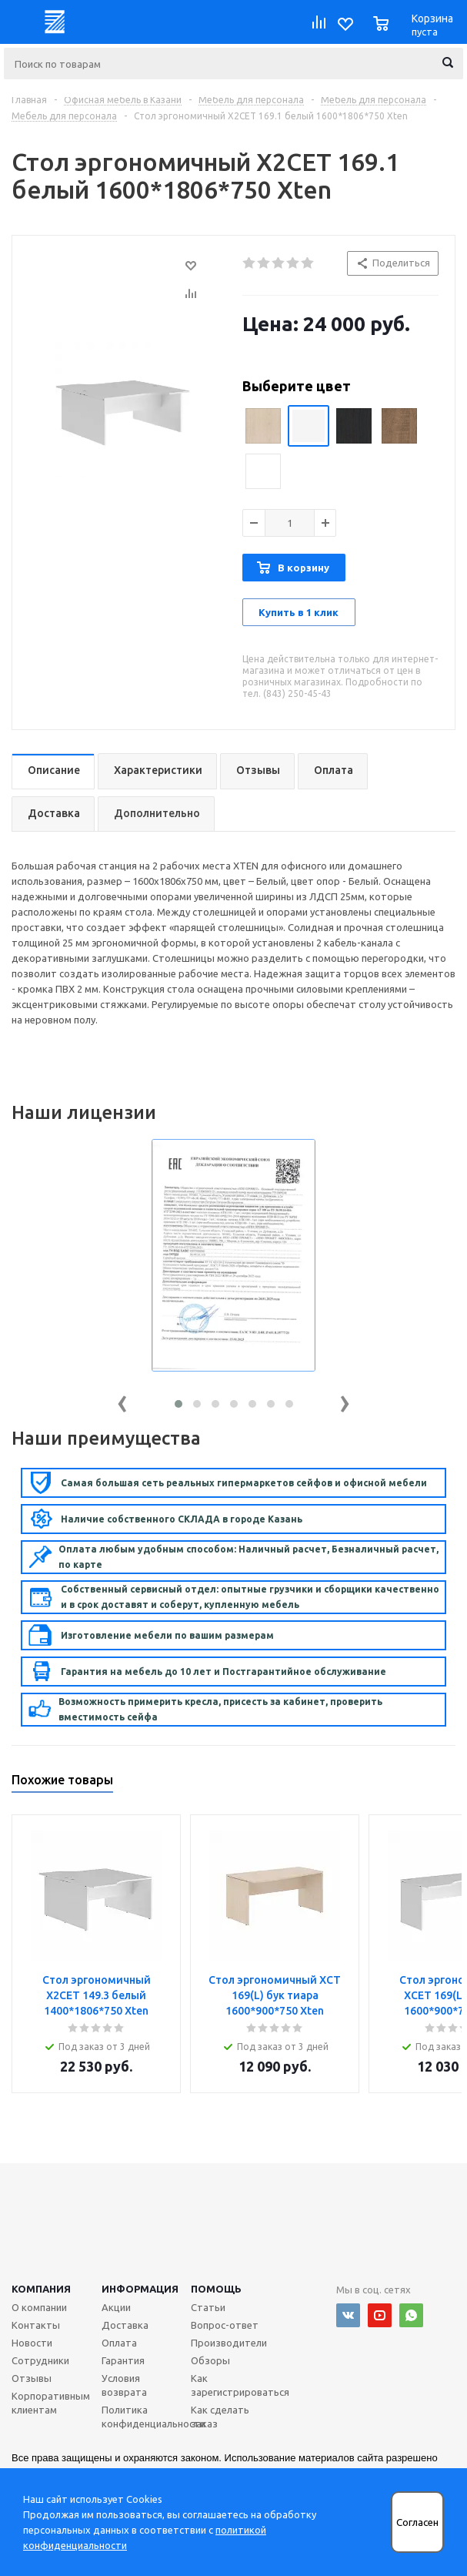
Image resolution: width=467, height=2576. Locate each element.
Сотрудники (40, 2360)
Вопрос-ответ (225, 2325)
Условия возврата (124, 2385)
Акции (116, 2307)
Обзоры (210, 2360)
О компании (39, 2307)
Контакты (36, 2325)
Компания (41, 2288)
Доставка (125, 2325)
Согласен (417, 2522)
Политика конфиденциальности (153, 2416)
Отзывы (32, 2378)
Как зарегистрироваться (240, 2385)
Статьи (208, 2307)
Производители (229, 2342)
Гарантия (123, 2360)
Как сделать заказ (220, 2416)
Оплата (119, 2342)
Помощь (216, 2288)
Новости (32, 2342)
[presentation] (122, 1400)
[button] (178, 1404)
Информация (140, 2288)
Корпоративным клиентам (51, 2402)
